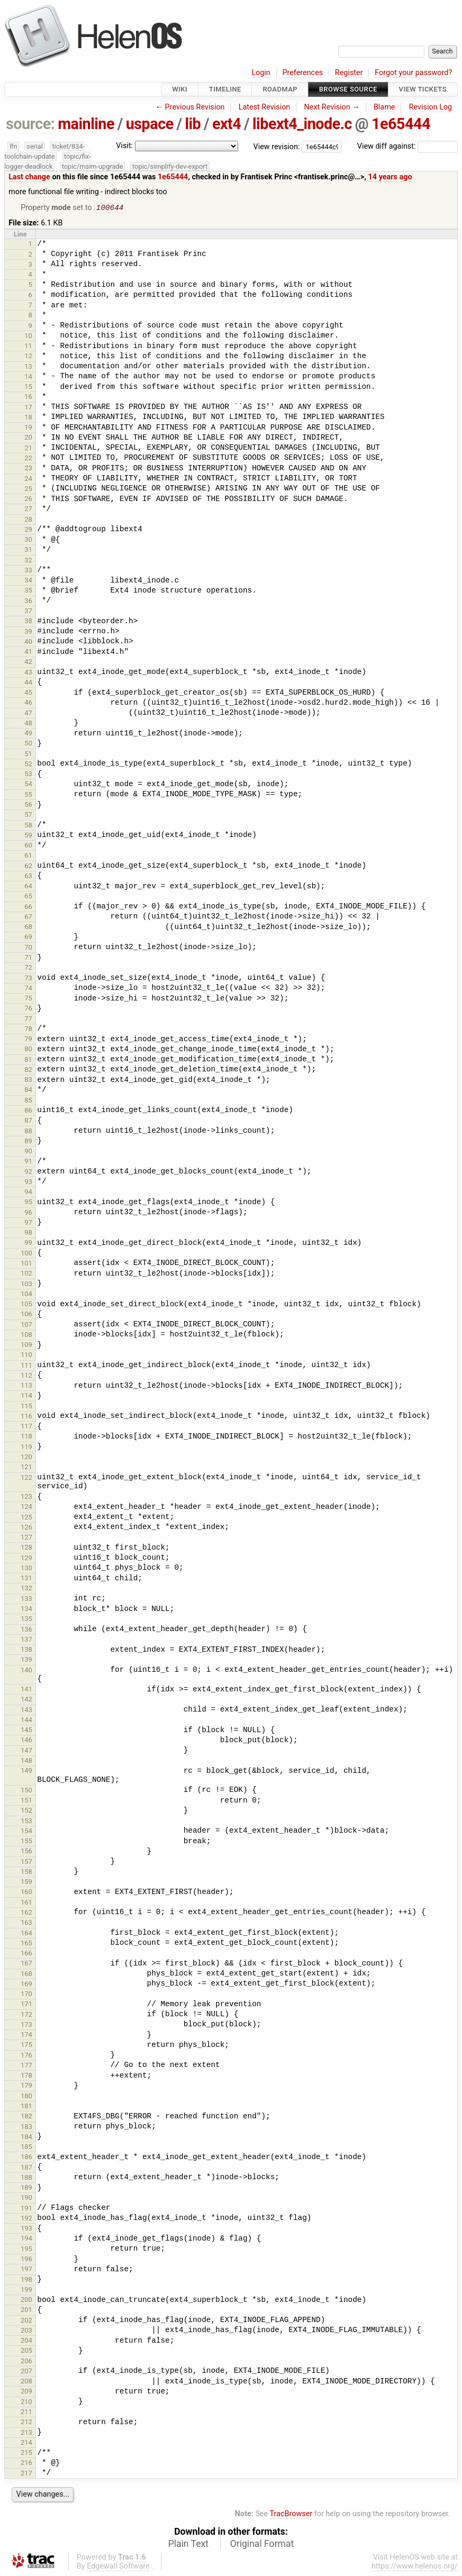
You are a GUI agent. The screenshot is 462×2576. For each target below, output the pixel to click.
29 (28, 530)
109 (26, 1346)
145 (26, 1731)
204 (26, 2341)
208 (26, 2382)
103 (26, 1285)
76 (28, 1009)
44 (28, 683)
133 (26, 1600)
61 (28, 856)
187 (26, 2168)
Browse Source (348, 89)
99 (28, 1244)
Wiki (179, 89)
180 (26, 2097)
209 (26, 2392)
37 (28, 612)
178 (26, 2076)
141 (26, 1690)
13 (28, 367)
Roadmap (279, 89)
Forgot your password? (413, 72)
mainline (86, 124)
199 (26, 2291)
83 (28, 1081)
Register (349, 72)
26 (28, 500)
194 (26, 2239)
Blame (384, 107)
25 (28, 490)
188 (26, 2178)
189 (26, 2188)
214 (26, 2443)
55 (28, 795)
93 (28, 1183)
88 (28, 1132)
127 (26, 1538)
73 (28, 979)
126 (26, 1528)
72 (28, 968)
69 (28, 938)
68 (28, 928)
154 (26, 1832)
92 (28, 1173)
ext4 (226, 124)
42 (28, 663)
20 (28, 438)
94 (28, 1193)
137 (26, 1640)
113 (26, 1386)
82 (28, 1071)
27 (28, 510)
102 (26, 1274)
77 (28, 1020)
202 (26, 2321)
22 (28, 459)
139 (26, 1660)
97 (28, 1223)
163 (26, 1923)
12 (28, 357)
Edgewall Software (118, 2567)
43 (28, 673)
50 (28, 744)
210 (26, 2403)
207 (26, 2372)
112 (26, 1376)
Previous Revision (195, 107)
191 (26, 2209)
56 (28, 805)
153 (26, 1822)
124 (26, 1508)
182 (26, 2117)
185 (26, 2148)
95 (28, 1203)
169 (26, 1985)
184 (26, 2138)
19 (28, 428)
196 (26, 2260)
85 (28, 1101)
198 (26, 2280)
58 (28, 826)
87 (28, 1121)
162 (26, 1913)
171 (26, 2005)
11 (28, 347)
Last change (29, 176)
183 (26, 2128)
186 (26, 2158)
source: (30, 124)
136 (26, 1630)
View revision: (276, 146)
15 (28, 388)
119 (26, 1448)
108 (26, 1336)
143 (26, 1711)
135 (26, 1620)
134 (26, 1610)
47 (28, 714)
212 (26, 2423)
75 (28, 999)
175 (26, 2046)
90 (28, 1152)
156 (26, 1852)
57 (28, 816)
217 (26, 2474)
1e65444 (401, 124)
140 (26, 1671)
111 (26, 1366)
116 (26, 1417)
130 (26, 1569)
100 (26, 1254)
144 (26, 1721)
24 (28, 480)
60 (28, 846)
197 (26, 2270)
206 (26, 2362)
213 (26, 2433)
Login (260, 72)
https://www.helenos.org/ (415, 2567)
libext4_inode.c (302, 124)
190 (26, 2198)
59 (28, 836)
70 (28, 948)
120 (26, 1458)
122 (26, 1478)
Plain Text (188, 2544)
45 (28, 693)
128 (26, 1548)
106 (26, 1315)
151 (26, 1801)
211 (26, 2413)
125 (26, 1518)
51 (28, 755)
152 (26, 1811)
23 (28, 469)
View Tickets (423, 89)
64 (28, 887)
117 (26, 1427)
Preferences (302, 72)
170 (26, 1995)
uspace (150, 124)
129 (26, 1559)
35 (28, 591)
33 (28, 571)
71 (28, 958)
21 (28, 449)
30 (28, 540)
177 (26, 2066)
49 (28, 734)
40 (28, 643)
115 (26, 1407)
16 (28, 398)
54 (28, 785)
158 (26, 1873)
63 (28, 877)
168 (26, 1975)
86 (28, 1111)
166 (26, 1954)
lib (193, 124)
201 (26, 2311)
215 (26, 2453)
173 (26, 2025)
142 (26, 1700)
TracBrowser (291, 2514)
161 (26, 1903)
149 (26, 1772)
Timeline (225, 89)
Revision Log (430, 107)
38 (28, 622)
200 (26, 2301)
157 (26, 1863)
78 (28, 1030)
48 (28, 724)
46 (28, 703)
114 (26, 1396)
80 (28, 1050)
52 (28, 765)
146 (26, 1741)
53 (28, 775)
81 (28, 1060)
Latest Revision (265, 107)
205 (26, 2351)
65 (28, 897)
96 (28, 1213)
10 (28, 337)
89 (28, 1142)
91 (28, 1162)
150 (26, 1791)
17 (28, 408)
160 (26, 1893)
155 (26, 1842)
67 (28, 918)
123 (26, 1497)
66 (28, 908)
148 (26, 1761)
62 (28, 867)
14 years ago (390, 176)
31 (28, 550)
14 (28, 377)
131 (26, 1579)
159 (26, 1883)
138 (26, 1650)
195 (26, 2250)
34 (28, 581)
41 (28, 653)
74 (28, 989)
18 (28, 418)
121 (26, 1468)
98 (28, 1233)
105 (26, 1305)
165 (26, 1944)
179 (26, 2086)
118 (26, 1437)
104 (26, 1295)
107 (26, 1326)
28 (28, 520)
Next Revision (327, 107)
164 (26, 1934)
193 (26, 2229)
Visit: (124, 145)
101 (26, 1264)
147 (26, 1751)
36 (28, 602)
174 (26, 2036)
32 (28, 561)
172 (26, 2015)
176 (26, 2056)
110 (26, 1356)
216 (26, 2464)
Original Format (262, 2544)
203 (26, 2331)
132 (26, 1589)
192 (26, 2219)
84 (28, 1091)
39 (28, 632)
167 (26, 1964)
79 (28, 1040)
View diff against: (407, 146)
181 (26, 2107)
